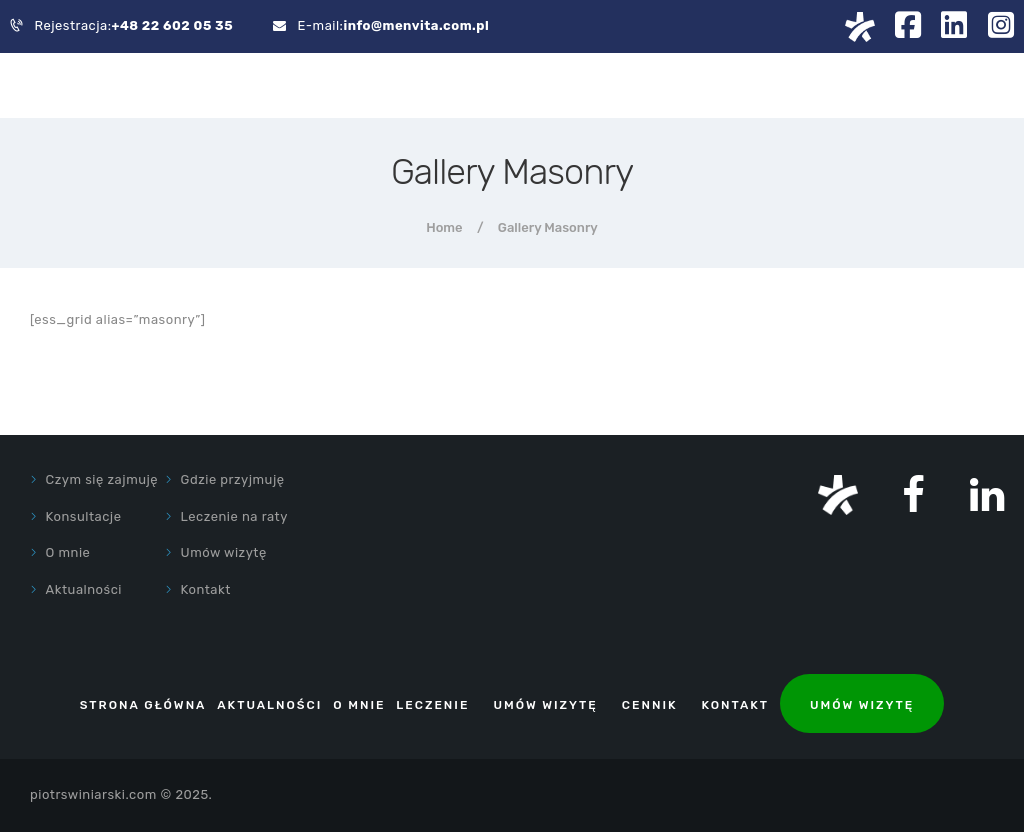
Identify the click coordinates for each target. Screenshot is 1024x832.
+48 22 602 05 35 (173, 25)
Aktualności (84, 589)
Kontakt (206, 589)
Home (444, 227)
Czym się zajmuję (102, 479)
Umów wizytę (224, 552)
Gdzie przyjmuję (233, 479)
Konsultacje (84, 516)
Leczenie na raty (234, 516)
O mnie (68, 552)
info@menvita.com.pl (416, 25)
